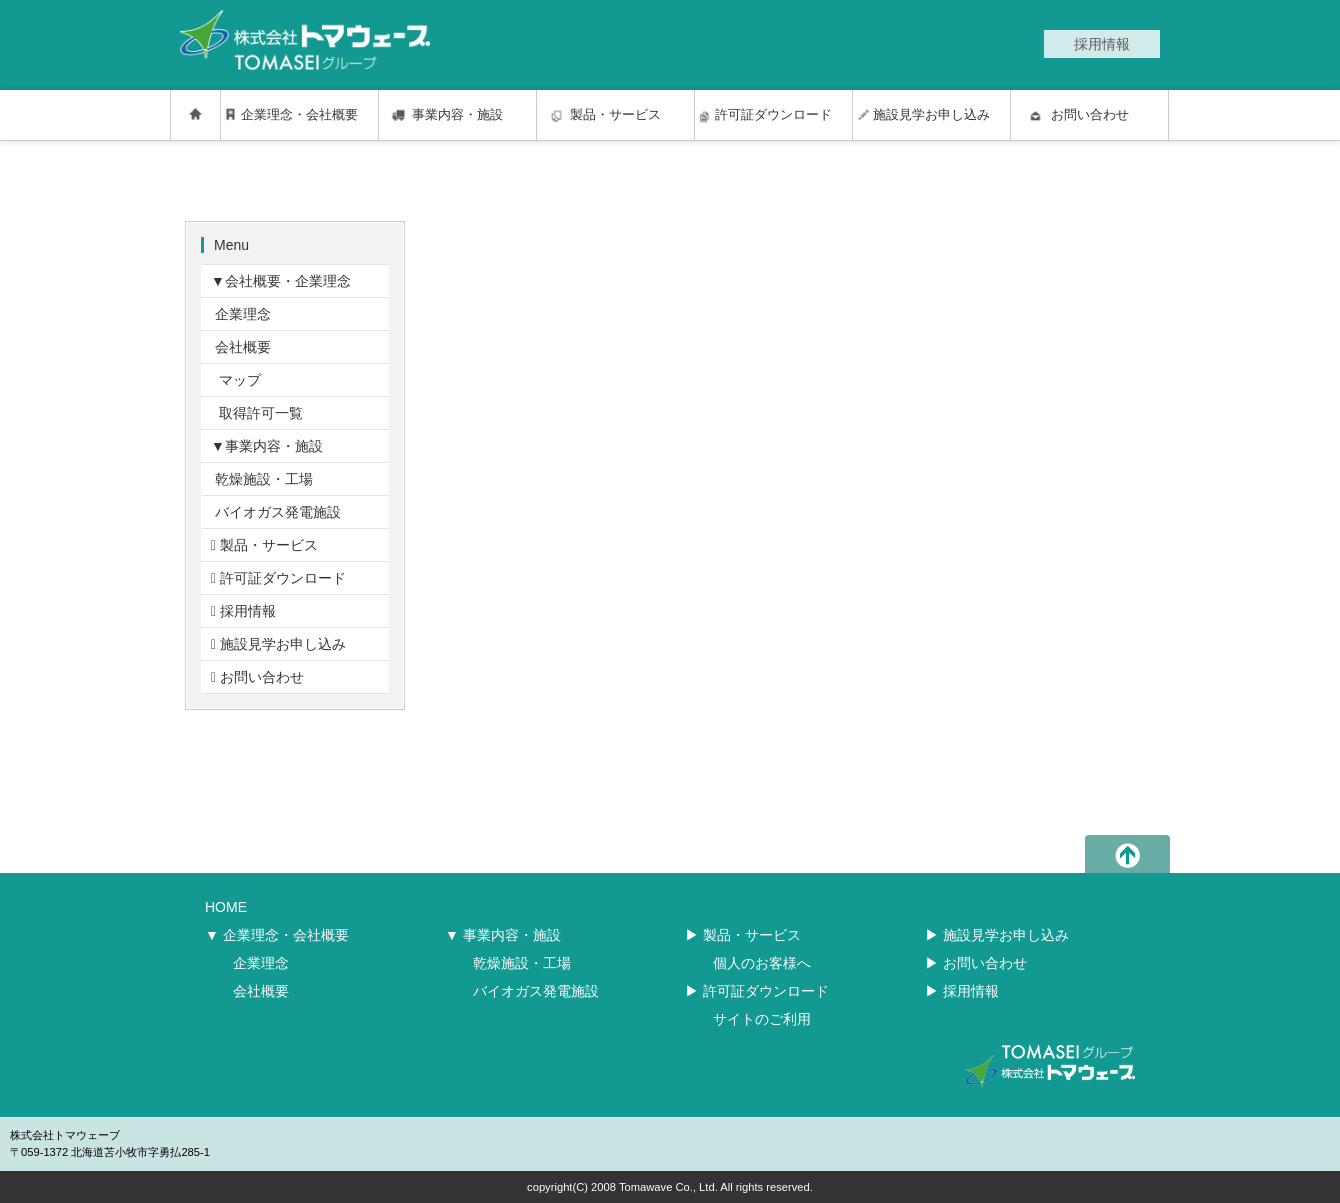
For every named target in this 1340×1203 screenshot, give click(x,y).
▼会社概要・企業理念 (281, 281)
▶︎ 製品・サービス (743, 935)
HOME (226, 907)
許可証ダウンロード (773, 115)
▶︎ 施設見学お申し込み (997, 935)
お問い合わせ (1090, 115)
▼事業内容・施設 (267, 446)
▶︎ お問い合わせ (976, 963)
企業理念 (241, 314)
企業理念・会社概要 (299, 115)
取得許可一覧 (257, 413)
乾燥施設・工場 (262, 479)
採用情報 (243, 611)
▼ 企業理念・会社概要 (277, 935)
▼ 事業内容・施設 (503, 935)
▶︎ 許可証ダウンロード (757, 991)
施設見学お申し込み (931, 115)
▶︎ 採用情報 (962, 991)
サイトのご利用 (762, 1019)
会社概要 (241, 347)
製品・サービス (615, 115)
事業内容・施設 (457, 115)
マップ (236, 380)
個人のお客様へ (762, 963)
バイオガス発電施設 (276, 512)
